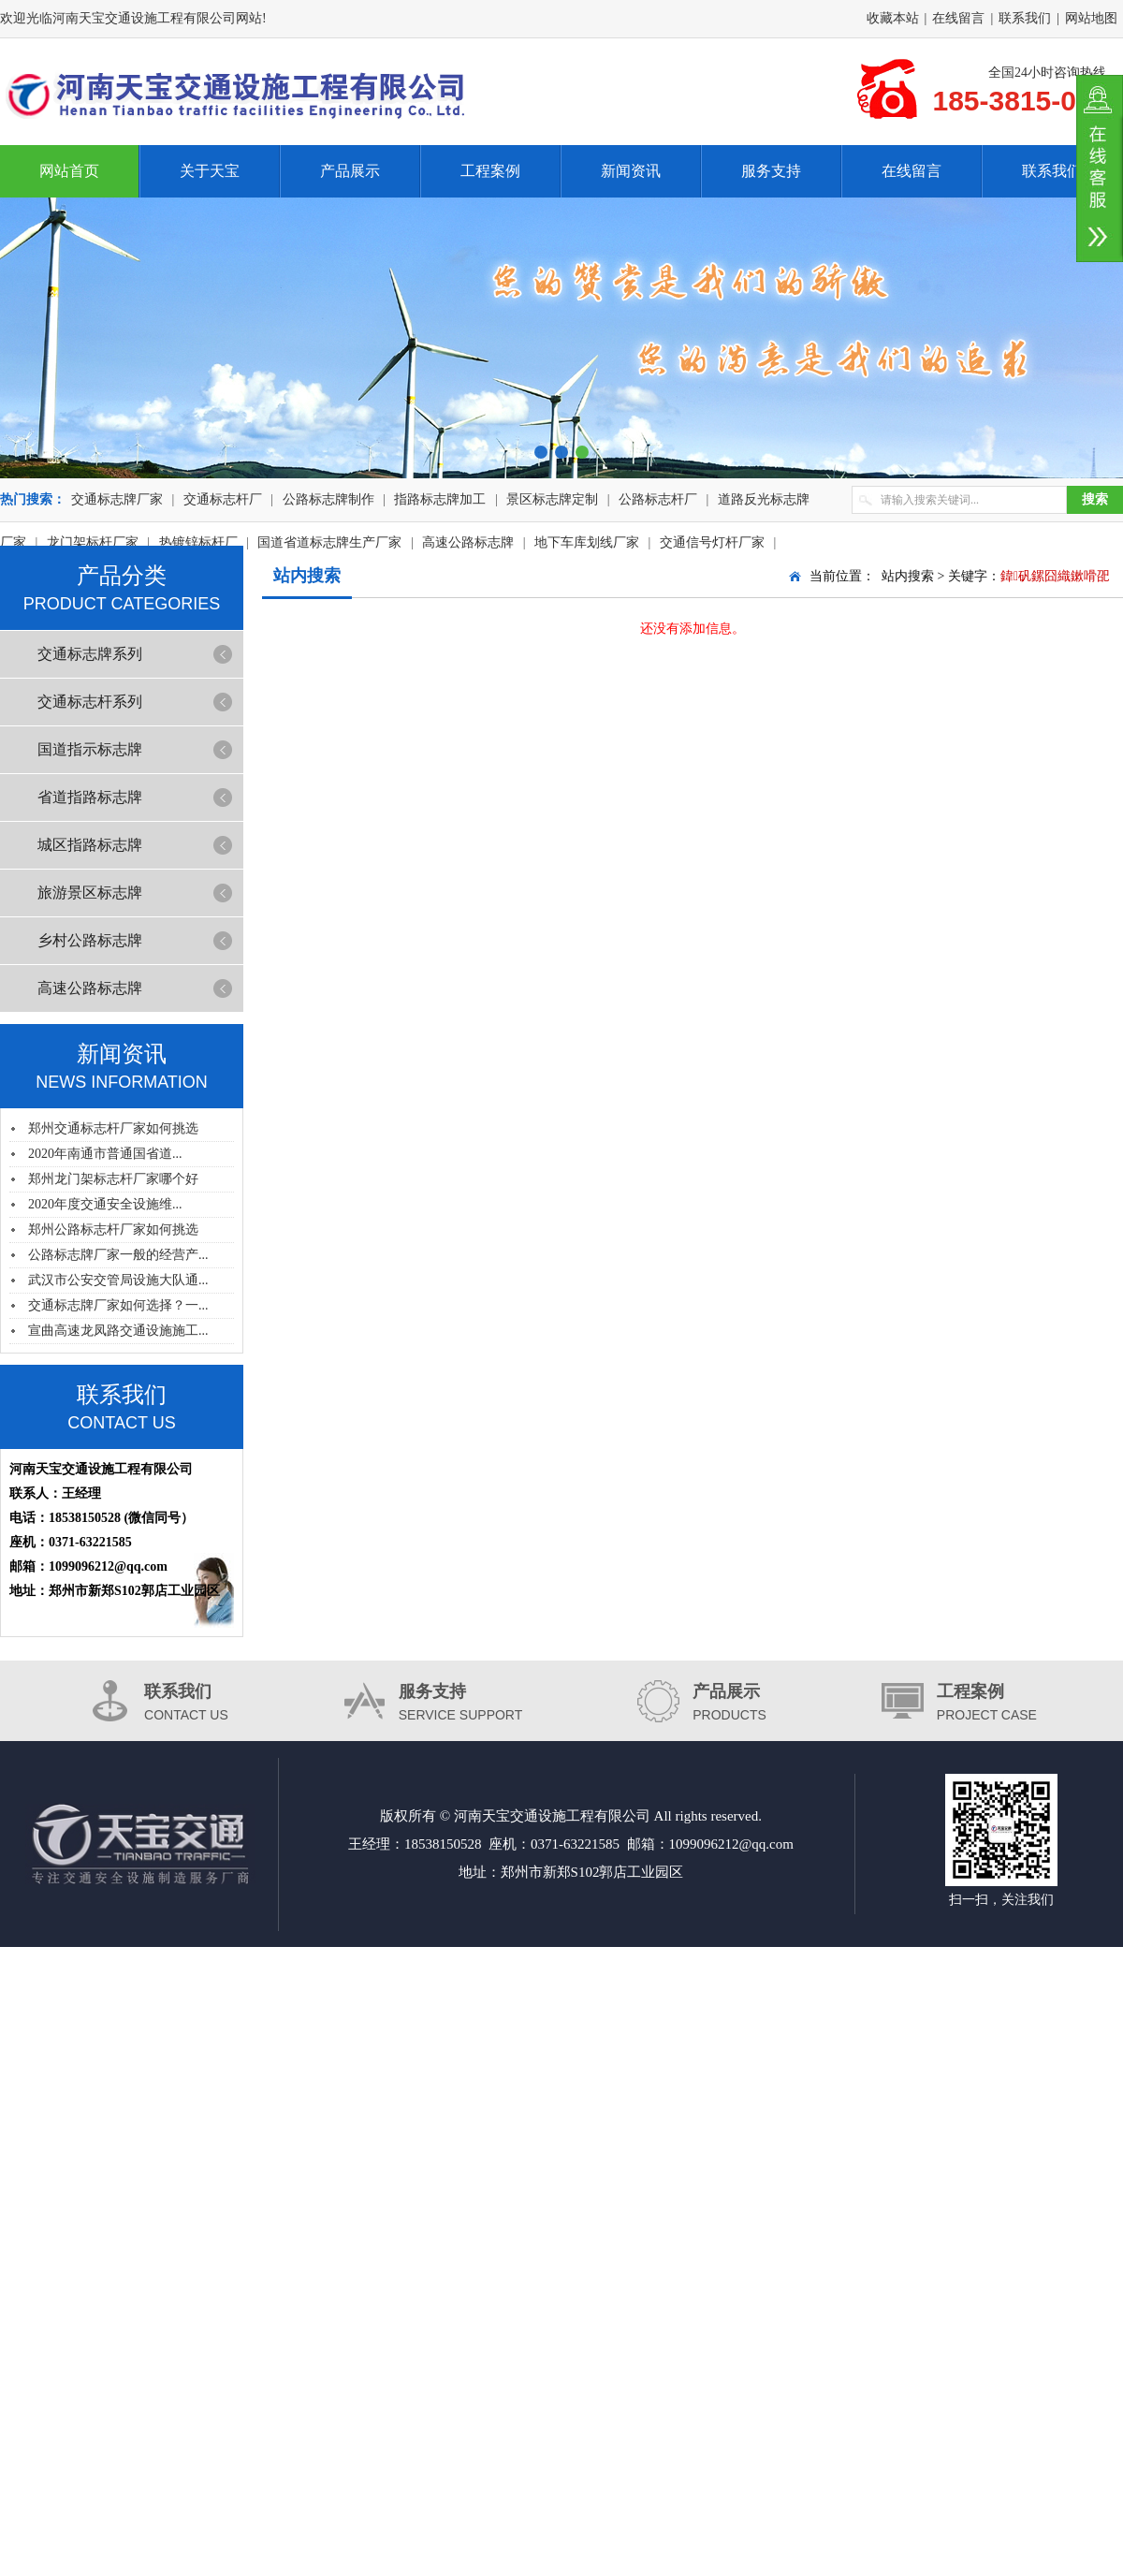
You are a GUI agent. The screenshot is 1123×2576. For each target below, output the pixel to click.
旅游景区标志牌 (89, 892)
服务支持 (771, 171)
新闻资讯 (631, 171)
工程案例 (490, 171)
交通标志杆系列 (89, 702)
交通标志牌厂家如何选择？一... (118, 1305)
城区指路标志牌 (89, 845)
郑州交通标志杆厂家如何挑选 (113, 1128)
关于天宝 (210, 171)
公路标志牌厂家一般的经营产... (118, 1255)
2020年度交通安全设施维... (105, 1204)
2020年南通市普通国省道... (105, 1154)
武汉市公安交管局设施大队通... (118, 1280)
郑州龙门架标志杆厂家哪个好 (113, 1179)
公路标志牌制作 (328, 499)
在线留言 (958, 18)
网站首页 (69, 171)
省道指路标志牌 (89, 797)
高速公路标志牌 (89, 988)
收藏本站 (893, 18)
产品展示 (350, 171)
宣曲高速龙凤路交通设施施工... (118, 1331)
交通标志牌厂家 (117, 499)
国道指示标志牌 (89, 749)
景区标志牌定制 (552, 499)
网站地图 (1091, 18)
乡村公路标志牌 (89, 940)
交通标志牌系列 (89, 654)
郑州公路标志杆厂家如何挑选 (113, 1229)
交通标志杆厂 (222, 499)
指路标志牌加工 (440, 499)
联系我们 (1025, 18)
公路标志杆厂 (658, 499)
